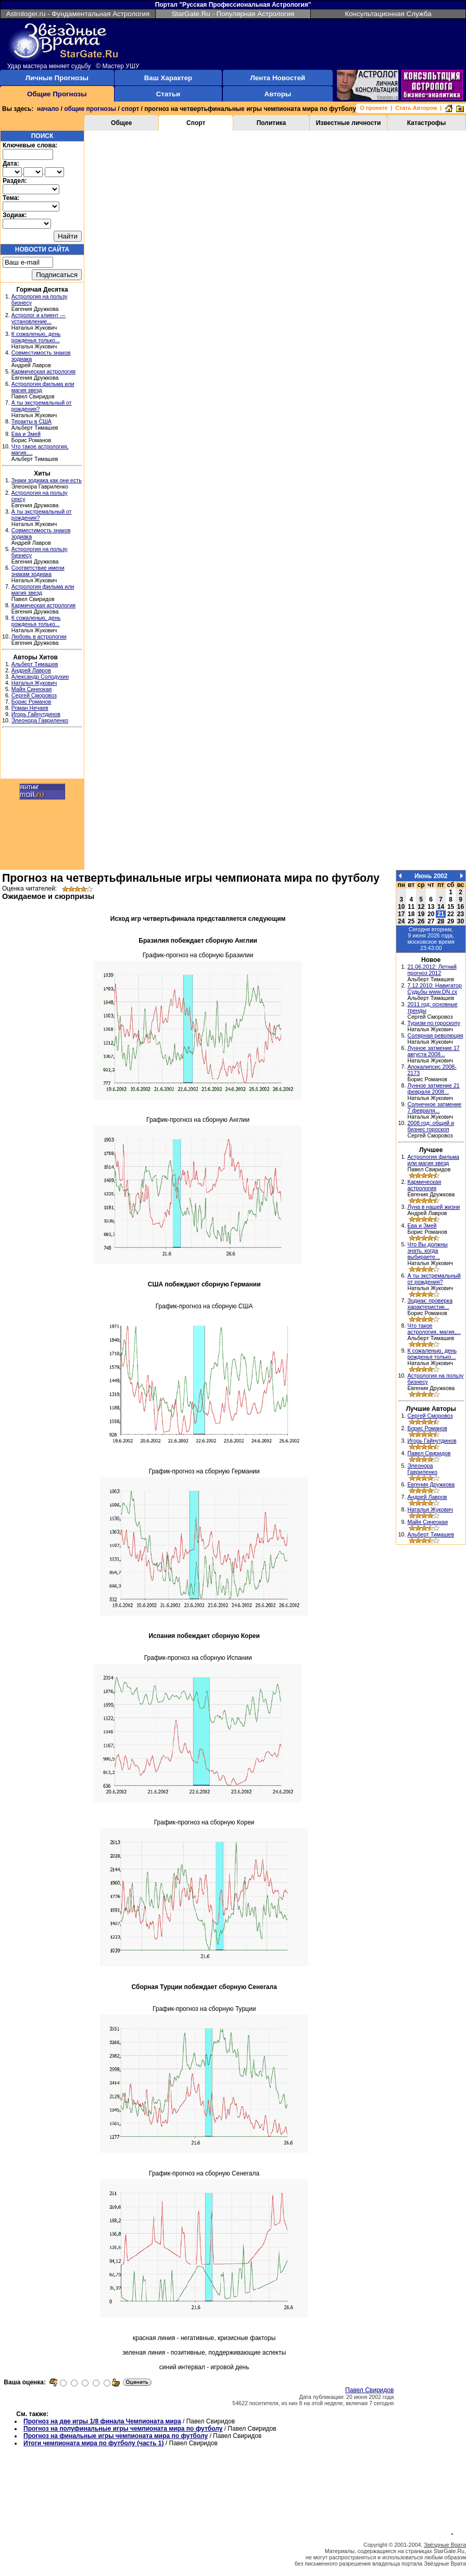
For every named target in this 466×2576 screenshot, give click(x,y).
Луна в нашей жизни (433, 1207)
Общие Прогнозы (57, 94)
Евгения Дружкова (431, 1484)
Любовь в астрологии (39, 636)
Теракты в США (31, 421)
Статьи (168, 94)
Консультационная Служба (388, 14)
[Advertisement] (42, 754)
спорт (130, 108)
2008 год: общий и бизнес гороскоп (430, 1126)
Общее (121, 123)
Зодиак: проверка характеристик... (429, 1303)
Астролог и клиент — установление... (38, 318)
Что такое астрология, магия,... (433, 1328)
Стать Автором (416, 108)
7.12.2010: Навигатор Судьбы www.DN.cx (434, 988)
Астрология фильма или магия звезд (433, 1160)
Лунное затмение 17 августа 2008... (433, 1051)
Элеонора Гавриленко (39, 720)
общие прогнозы (90, 108)
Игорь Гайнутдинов (35, 714)
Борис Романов (31, 701)
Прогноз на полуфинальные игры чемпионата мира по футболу (122, 2428)
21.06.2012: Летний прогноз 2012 (432, 970)
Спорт (195, 123)
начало (48, 108)
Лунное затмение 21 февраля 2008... (433, 1088)
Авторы (278, 94)
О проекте (373, 108)
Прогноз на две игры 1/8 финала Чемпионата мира (102, 2421)
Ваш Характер (168, 78)
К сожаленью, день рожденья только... (36, 337)
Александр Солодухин (40, 676)
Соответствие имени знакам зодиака (38, 571)
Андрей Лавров (31, 670)
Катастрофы (426, 123)
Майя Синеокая (31, 689)
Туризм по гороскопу (433, 1023)
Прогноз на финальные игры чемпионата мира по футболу (115, 2436)
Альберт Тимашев (34, 664)
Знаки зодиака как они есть (46, 480)
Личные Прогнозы (57, 78)
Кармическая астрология (43, 371)
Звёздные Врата (445, 2545)
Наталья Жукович (34, 683)
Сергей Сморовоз (34, 695)
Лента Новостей (278, 78)
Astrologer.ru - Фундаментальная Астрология (78, 14)
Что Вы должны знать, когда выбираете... (427, 1250)
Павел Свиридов (369, 2390)
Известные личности (348, 123)
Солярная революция (435, 1035)
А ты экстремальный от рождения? (433, 1278)
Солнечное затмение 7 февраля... (434, 1107)
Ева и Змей (26, 434)
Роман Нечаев (29, 708)
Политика (271, 123)
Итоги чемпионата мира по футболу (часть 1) (93, 2443)
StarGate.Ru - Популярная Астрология (233, 14)
